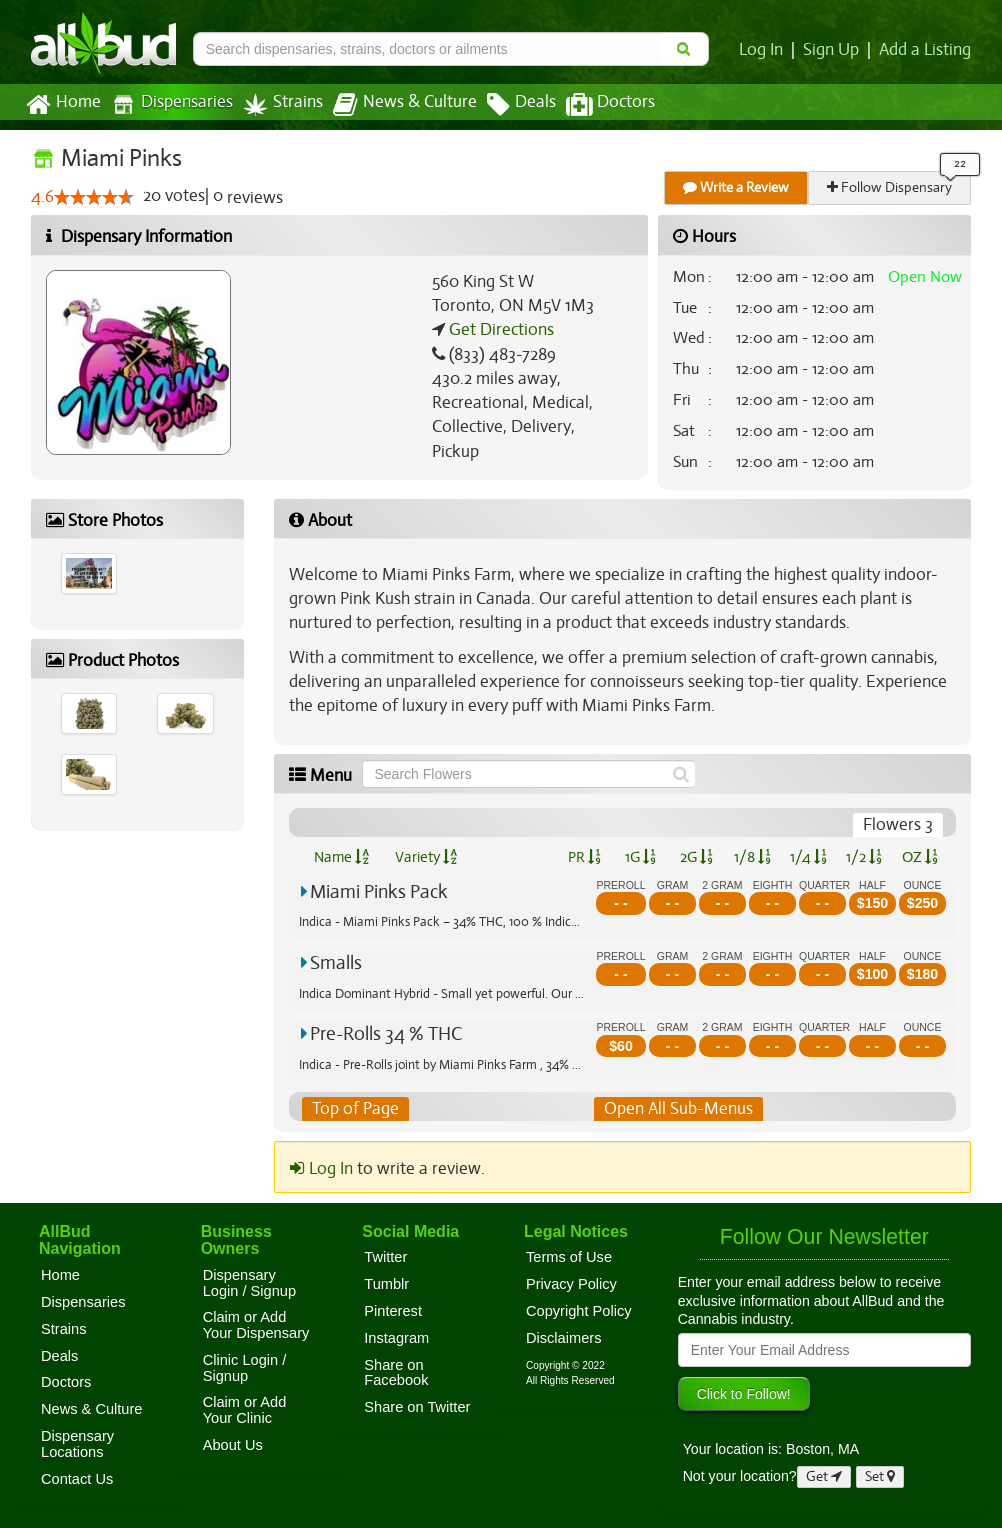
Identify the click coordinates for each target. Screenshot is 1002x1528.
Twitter (385, 1257)
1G (640, 857)
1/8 (752, 857)
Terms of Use (569, 1257)
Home (62, 105)
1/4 (808, 857)
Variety (426, 857)
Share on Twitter (417, 1407)
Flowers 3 (898, 825)
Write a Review (737, 187)
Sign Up (834, 50)
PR (583, 857)
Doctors (593, 105)
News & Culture (394, 105)
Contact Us (77, 1479)
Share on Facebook (396, 1373)
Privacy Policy (571, 1284)
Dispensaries (168, 104)
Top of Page (354, 1109)
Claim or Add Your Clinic (245, 1411)
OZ (920, 857)
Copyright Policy (579, 1311)
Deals (506, 105)
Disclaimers (564, 1338)
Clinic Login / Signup (245, 1368)
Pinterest (393, 1311)
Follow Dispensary (891, 187)
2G (696, 857)
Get (824, 1476)
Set (880, 1476)
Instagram (396, 1338)
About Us (233, 1445)
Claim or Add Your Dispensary (256, 1326)
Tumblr (386, 1284)
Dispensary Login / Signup (249, 1283)
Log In (765, 50)
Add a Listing (926, 50)
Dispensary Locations (77, 1444)
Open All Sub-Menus (678, 1109)
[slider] (93, 198)
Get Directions (499, 330)
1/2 (864, 857)
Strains (276, 104)
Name (341, 857)
